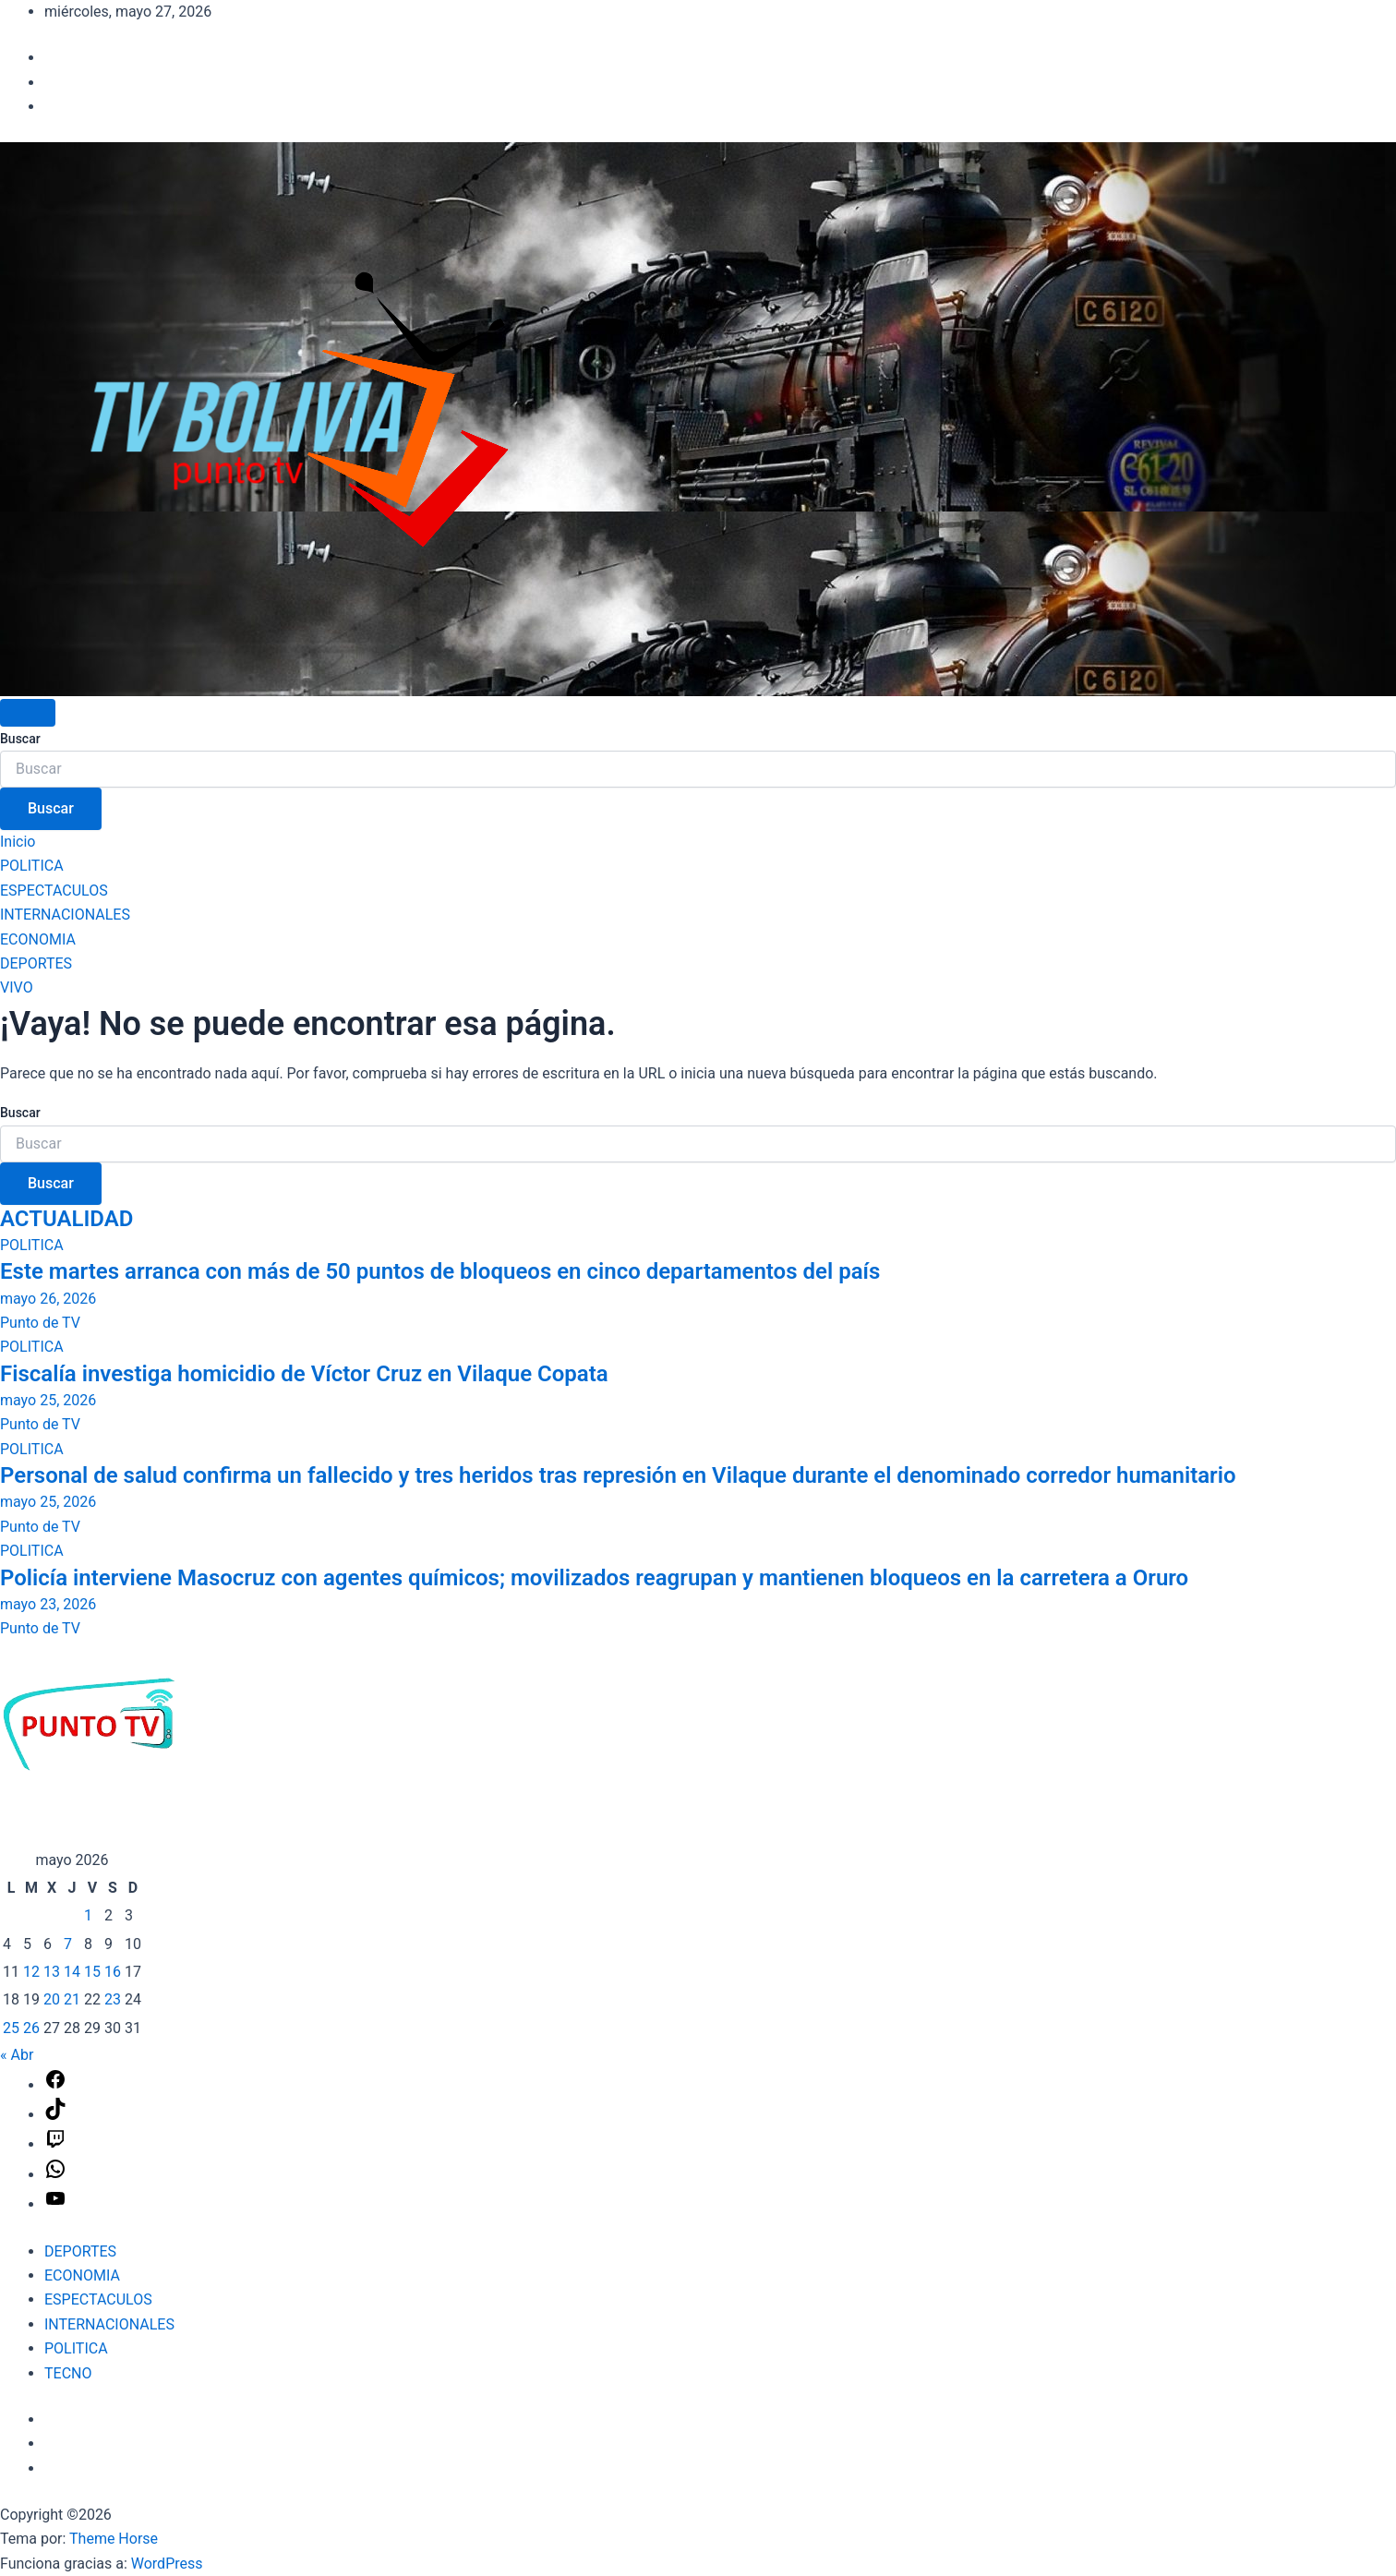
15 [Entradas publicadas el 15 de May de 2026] (92, 1971)
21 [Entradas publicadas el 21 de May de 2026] (72, 1999)
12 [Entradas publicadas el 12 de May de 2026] (31, 1971)
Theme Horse (113, 2538)
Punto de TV (40, 1322)
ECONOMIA (38, 939)
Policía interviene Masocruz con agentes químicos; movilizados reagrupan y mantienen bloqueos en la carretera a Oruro (594, 1578)
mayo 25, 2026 (48, 1400)
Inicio (17, 841)
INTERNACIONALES (65, 914)
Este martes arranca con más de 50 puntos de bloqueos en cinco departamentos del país (440, 1271)
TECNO (67, 2373)
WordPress (167, 2563)
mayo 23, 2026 (48, 1604)
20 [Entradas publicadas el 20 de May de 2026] (51, 1999)
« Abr (16, 2055)
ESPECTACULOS (54, 890)
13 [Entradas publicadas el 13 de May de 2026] (51, 1971)
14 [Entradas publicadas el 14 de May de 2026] (72, 1971)
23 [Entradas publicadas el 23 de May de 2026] (112, 1999)
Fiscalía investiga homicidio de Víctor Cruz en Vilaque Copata (304, 1374)
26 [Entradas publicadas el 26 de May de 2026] (31, 2028)
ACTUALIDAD (66, 1219)
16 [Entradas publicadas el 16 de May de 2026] (112, 1971)
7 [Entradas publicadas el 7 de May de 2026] (68, 1944)
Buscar (20, 738)
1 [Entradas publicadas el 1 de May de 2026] (88, 1915)
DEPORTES (36, 963)
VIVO (16, 987)
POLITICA (32, 865)
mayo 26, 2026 (48, 1298)
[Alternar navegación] (27, 713)
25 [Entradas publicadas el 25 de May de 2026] (11, 2028)
